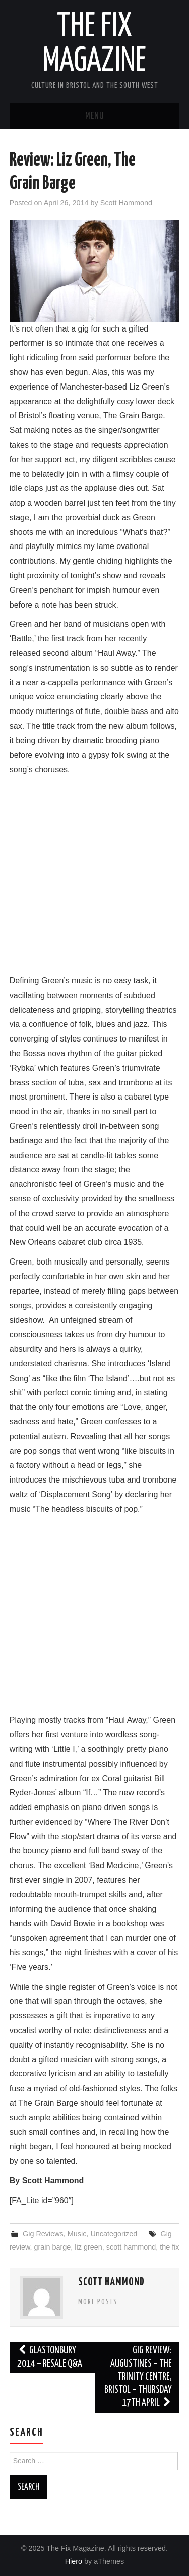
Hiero (73, 2561)
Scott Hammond (126, 203)
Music (77, 2234)
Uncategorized (113, 2234)
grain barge (52, 2247)
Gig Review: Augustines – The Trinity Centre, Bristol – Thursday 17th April (138, 2377)
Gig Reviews (43, 2234)
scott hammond (131, 2247)
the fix (169, 2247)
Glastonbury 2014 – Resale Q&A (49, 2357)
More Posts (97, 2302)
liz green (88, 2247)
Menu (94, 116)
